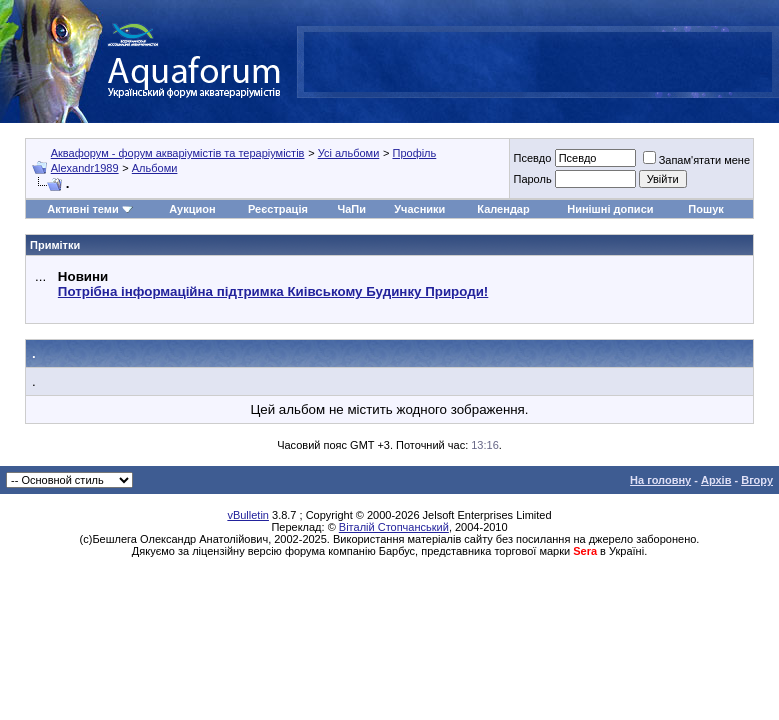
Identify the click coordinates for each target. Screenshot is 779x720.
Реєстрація (278, 209)
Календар (503, 209)
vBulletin (248, 515)
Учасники (419, 209)
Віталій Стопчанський (394, 527)
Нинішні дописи (610, 209)
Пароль (532, 179)
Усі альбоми (349, 153)
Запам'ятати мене (696, 160)
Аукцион (192, 209)
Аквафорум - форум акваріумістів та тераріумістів (178, 153)
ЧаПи (351, 209)
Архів (716, 480)
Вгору (757, 480)
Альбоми (155, 168)
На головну (660, 480)
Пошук (705, 209)
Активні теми (82, 209)
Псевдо (532, 158)
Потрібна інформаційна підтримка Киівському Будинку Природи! (273, 291)
